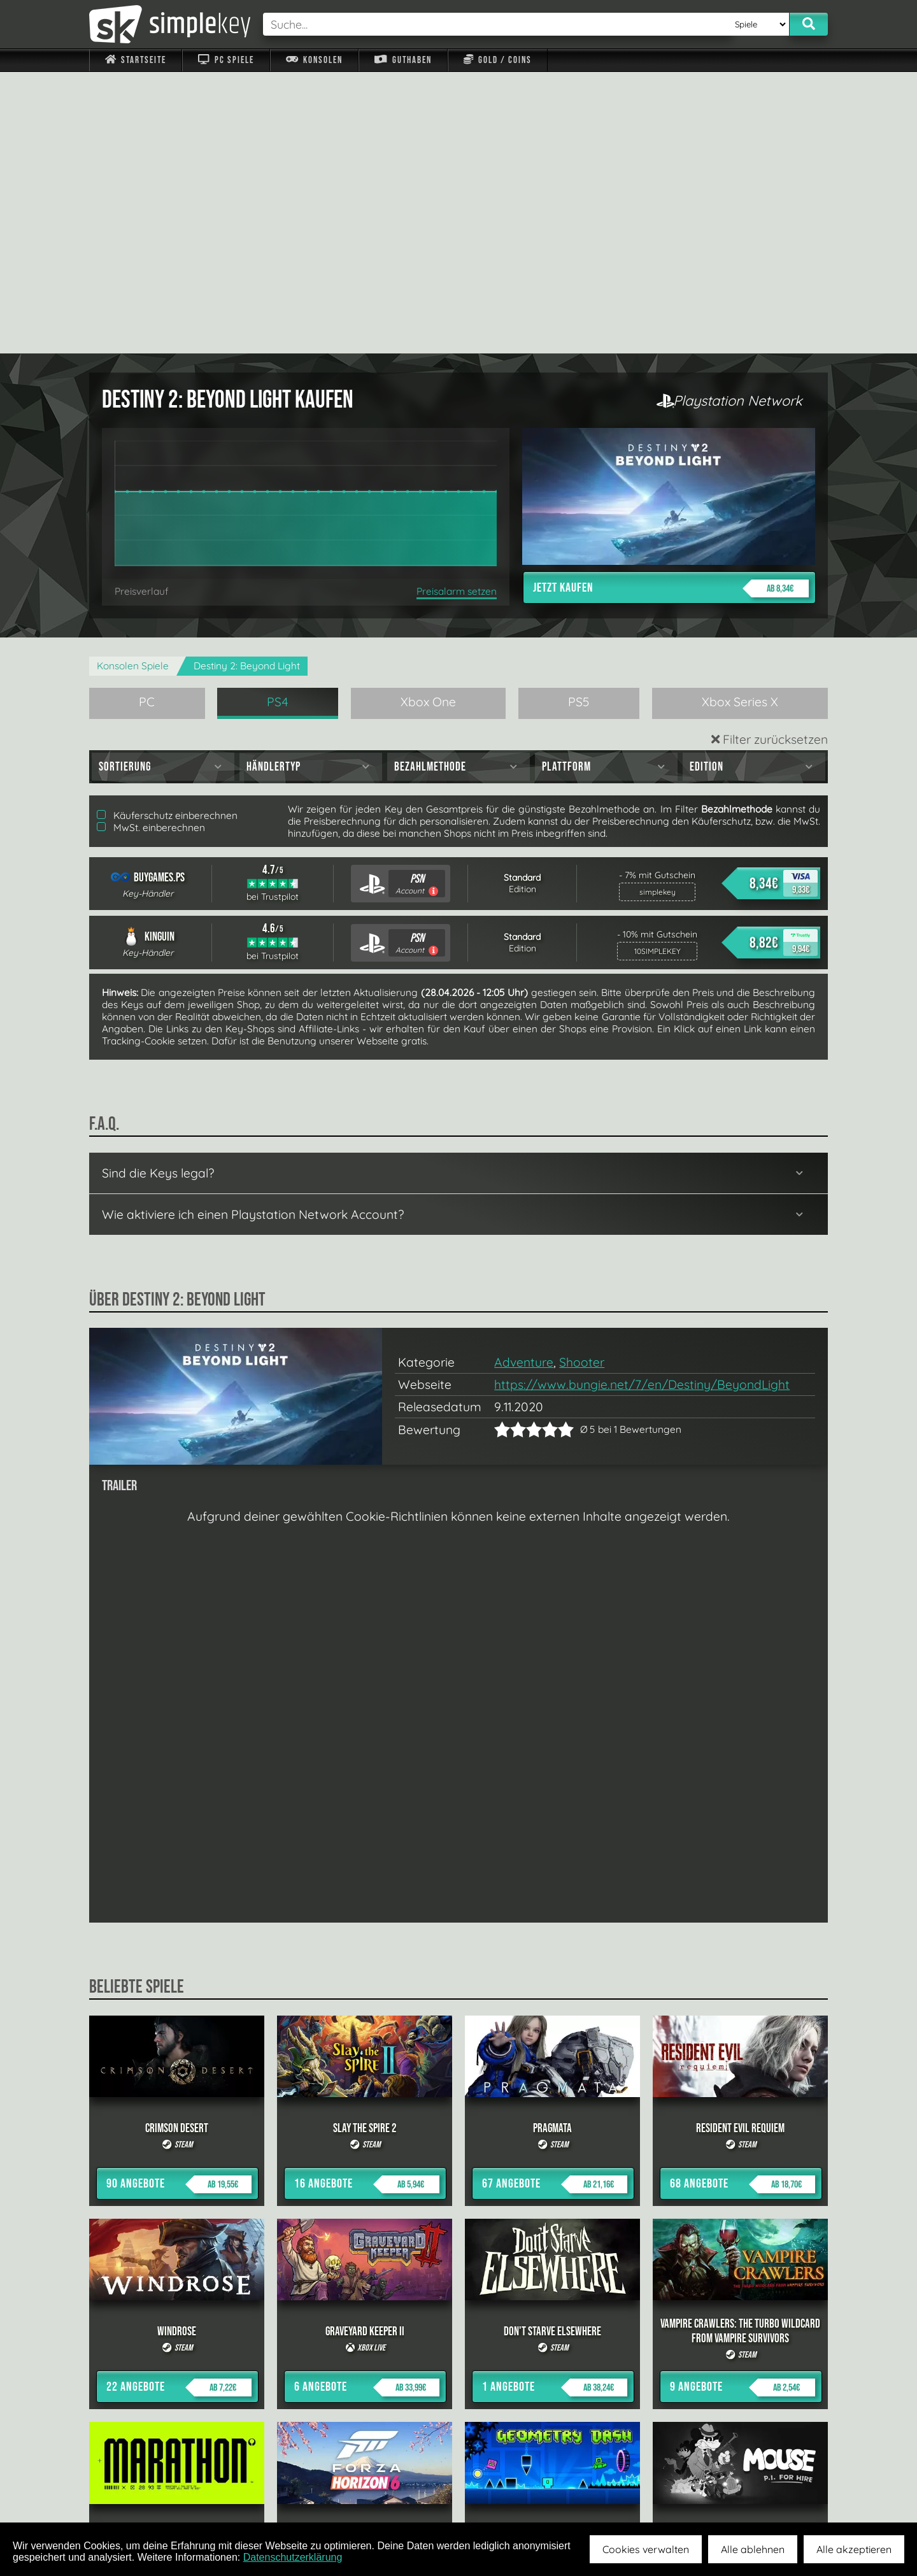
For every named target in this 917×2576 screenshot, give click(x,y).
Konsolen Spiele (133, 384)
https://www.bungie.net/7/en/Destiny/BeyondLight (642, 1103)
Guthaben (402, 60)
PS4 (277, 420)
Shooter (581, 1080)
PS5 (579, 420)
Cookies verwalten (645, 2549)
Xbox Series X (740, 420)
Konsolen (314, 60)
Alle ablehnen (753, 2549)
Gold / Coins (498, 60)
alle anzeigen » (458, 2353)
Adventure (523, 1080)
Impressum (143, 2492)
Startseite (135, 60)
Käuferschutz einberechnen (167, 534)
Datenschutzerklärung (293, 2557)
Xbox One (428, 420)
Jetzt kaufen (671, 307)
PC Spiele (225, 60)
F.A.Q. (378, 2492)
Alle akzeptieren (854, 2549)
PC (147, 420)
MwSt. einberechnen (151, 546)
